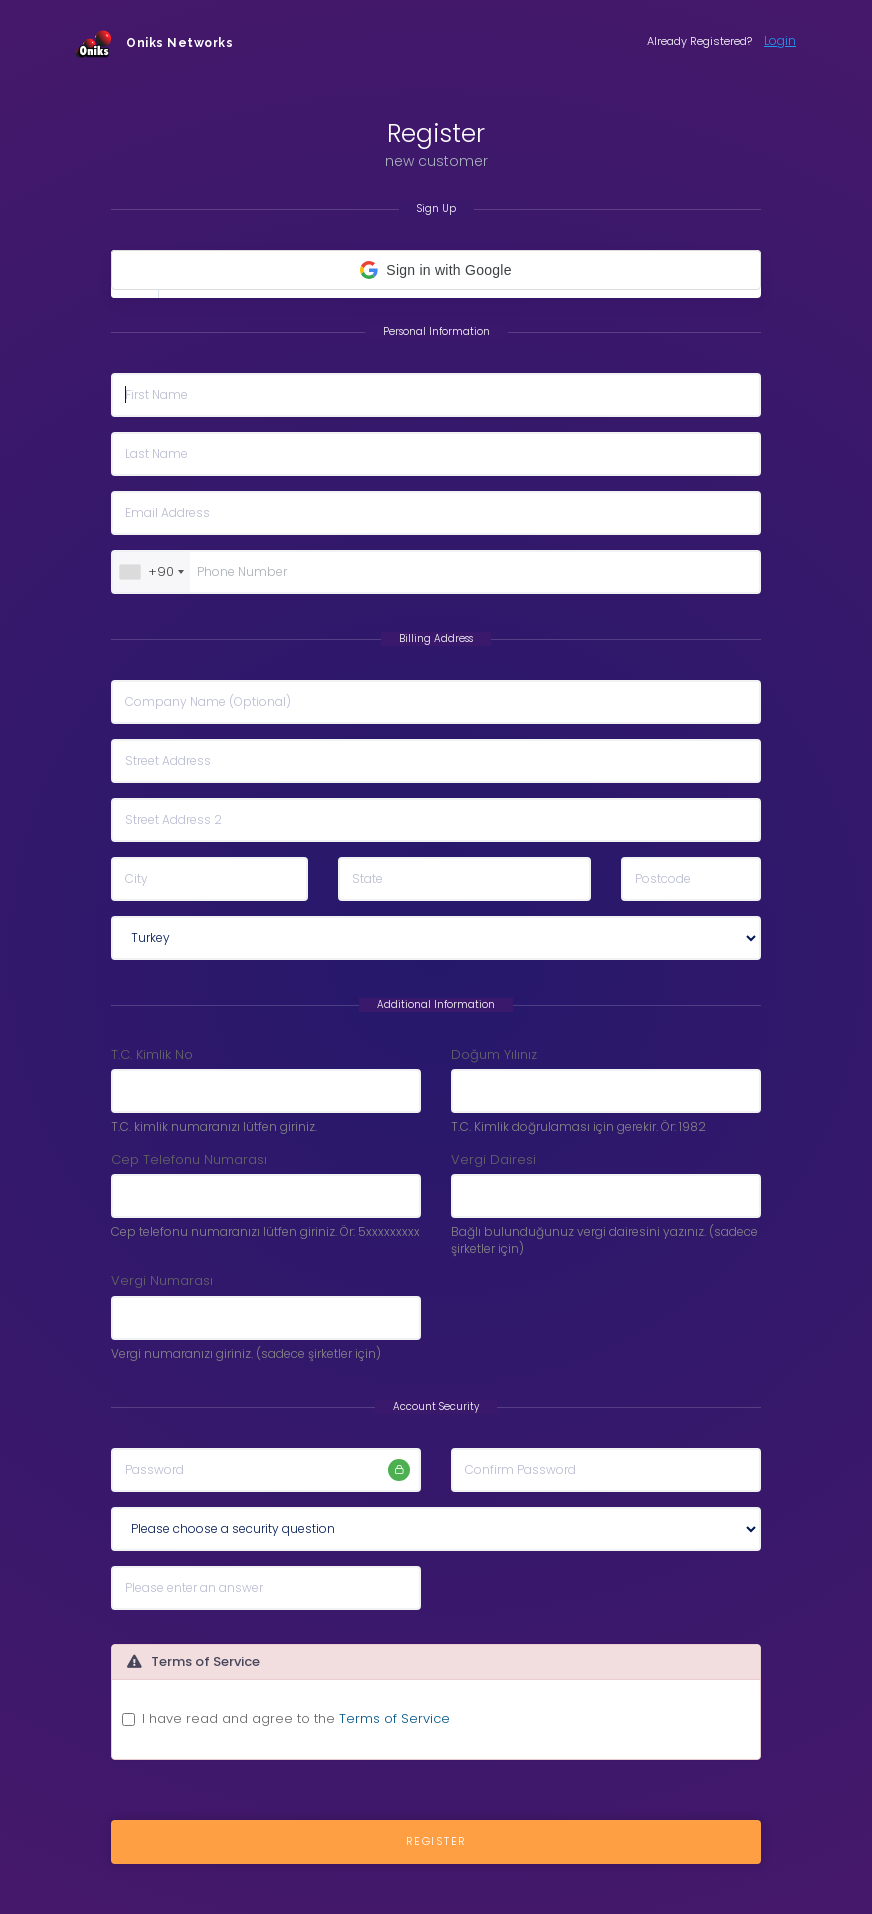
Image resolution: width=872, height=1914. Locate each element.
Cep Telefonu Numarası (189, 1160)
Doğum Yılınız (494, 1055)
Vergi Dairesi (493, 1160)
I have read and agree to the (296, 1718)
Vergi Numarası (162, 1281)
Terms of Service (394, 1718)
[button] (436, 270)
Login (780, 40)
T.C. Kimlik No (152, 1055)
